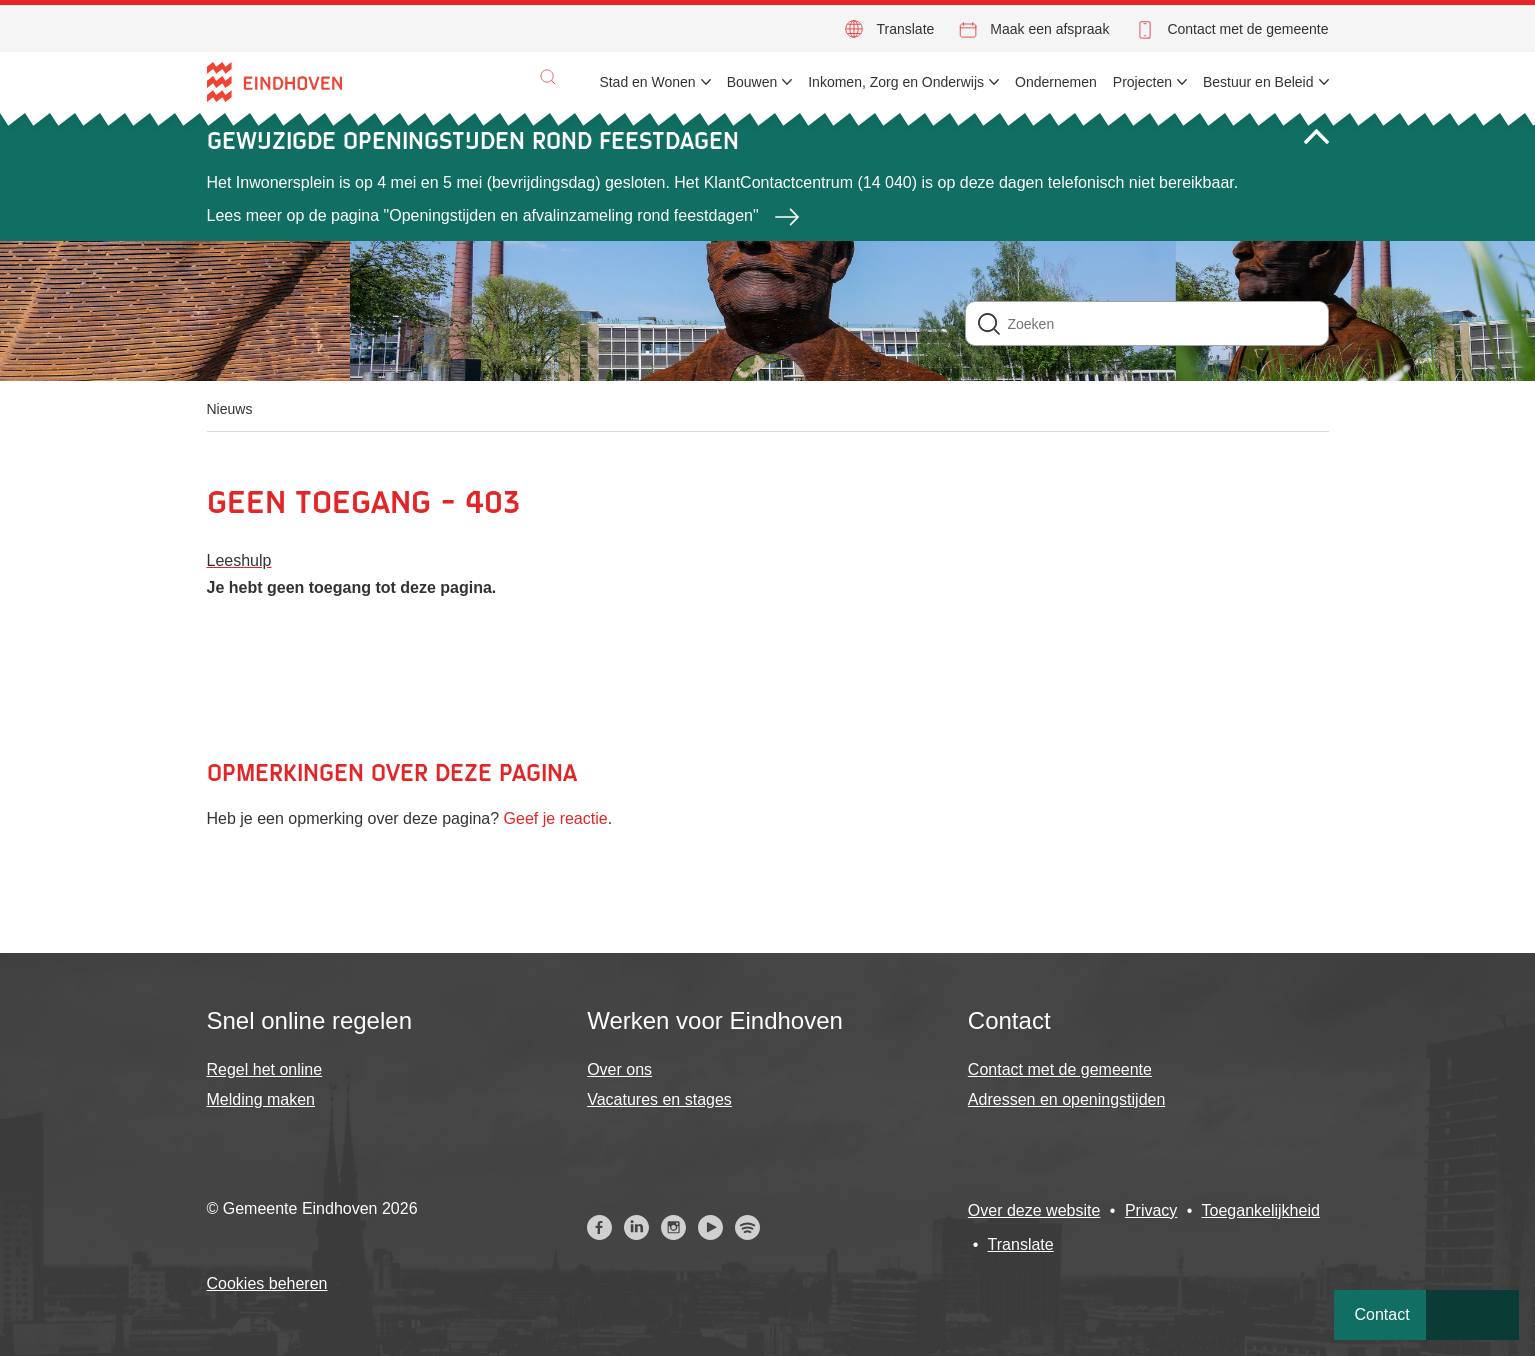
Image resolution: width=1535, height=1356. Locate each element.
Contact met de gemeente (1247, 29)
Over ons (619, 1069)
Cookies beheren (267, 1283)
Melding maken (261, 1099)
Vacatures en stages (659, 1099)
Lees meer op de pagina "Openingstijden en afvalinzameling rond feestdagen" (483, 215)
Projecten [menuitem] (1142, 82)
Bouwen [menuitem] (752, 82)
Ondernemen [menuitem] (1056, 82)
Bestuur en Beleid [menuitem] (1258, 82)
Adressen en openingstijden (1066, 1099)
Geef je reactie (556, 818)
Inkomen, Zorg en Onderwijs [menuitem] (896, 82)
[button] (548, 77)
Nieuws (230, 409)
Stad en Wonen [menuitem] (647, 82)
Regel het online (265, 1069)
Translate (905, 29)
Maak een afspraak (1049, 29)
